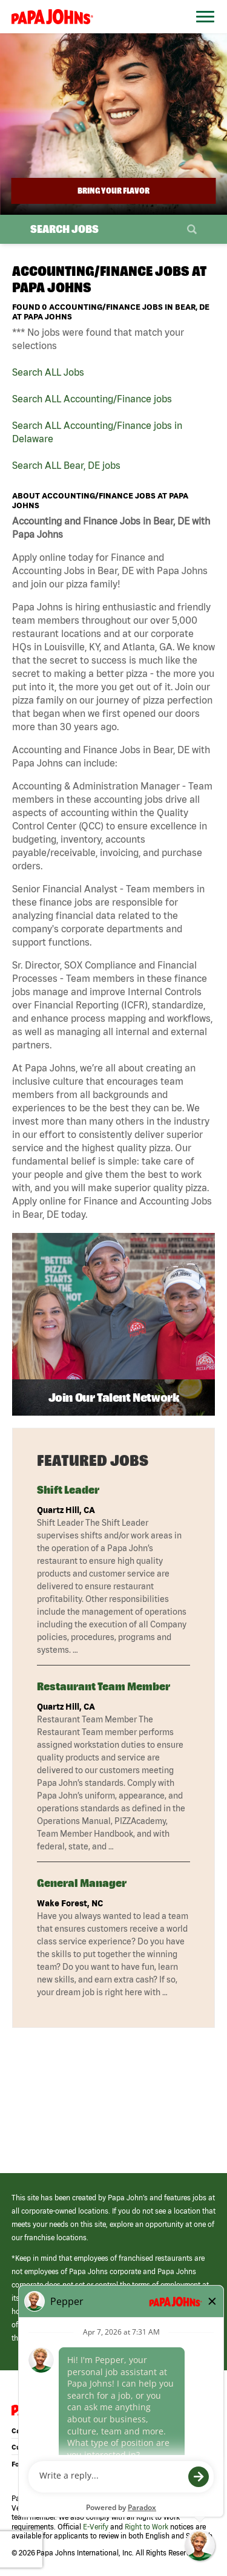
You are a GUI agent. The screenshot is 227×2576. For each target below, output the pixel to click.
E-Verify (95, 2527)
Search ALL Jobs (48, 372)
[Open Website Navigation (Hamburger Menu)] (201, 31)
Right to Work (146, 2527)
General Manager (82, 1883)
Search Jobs (64, 229)
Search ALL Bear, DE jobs (66, 465)
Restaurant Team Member (103, 1686)
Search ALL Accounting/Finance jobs (92, 398)
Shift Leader (68, 1489)
